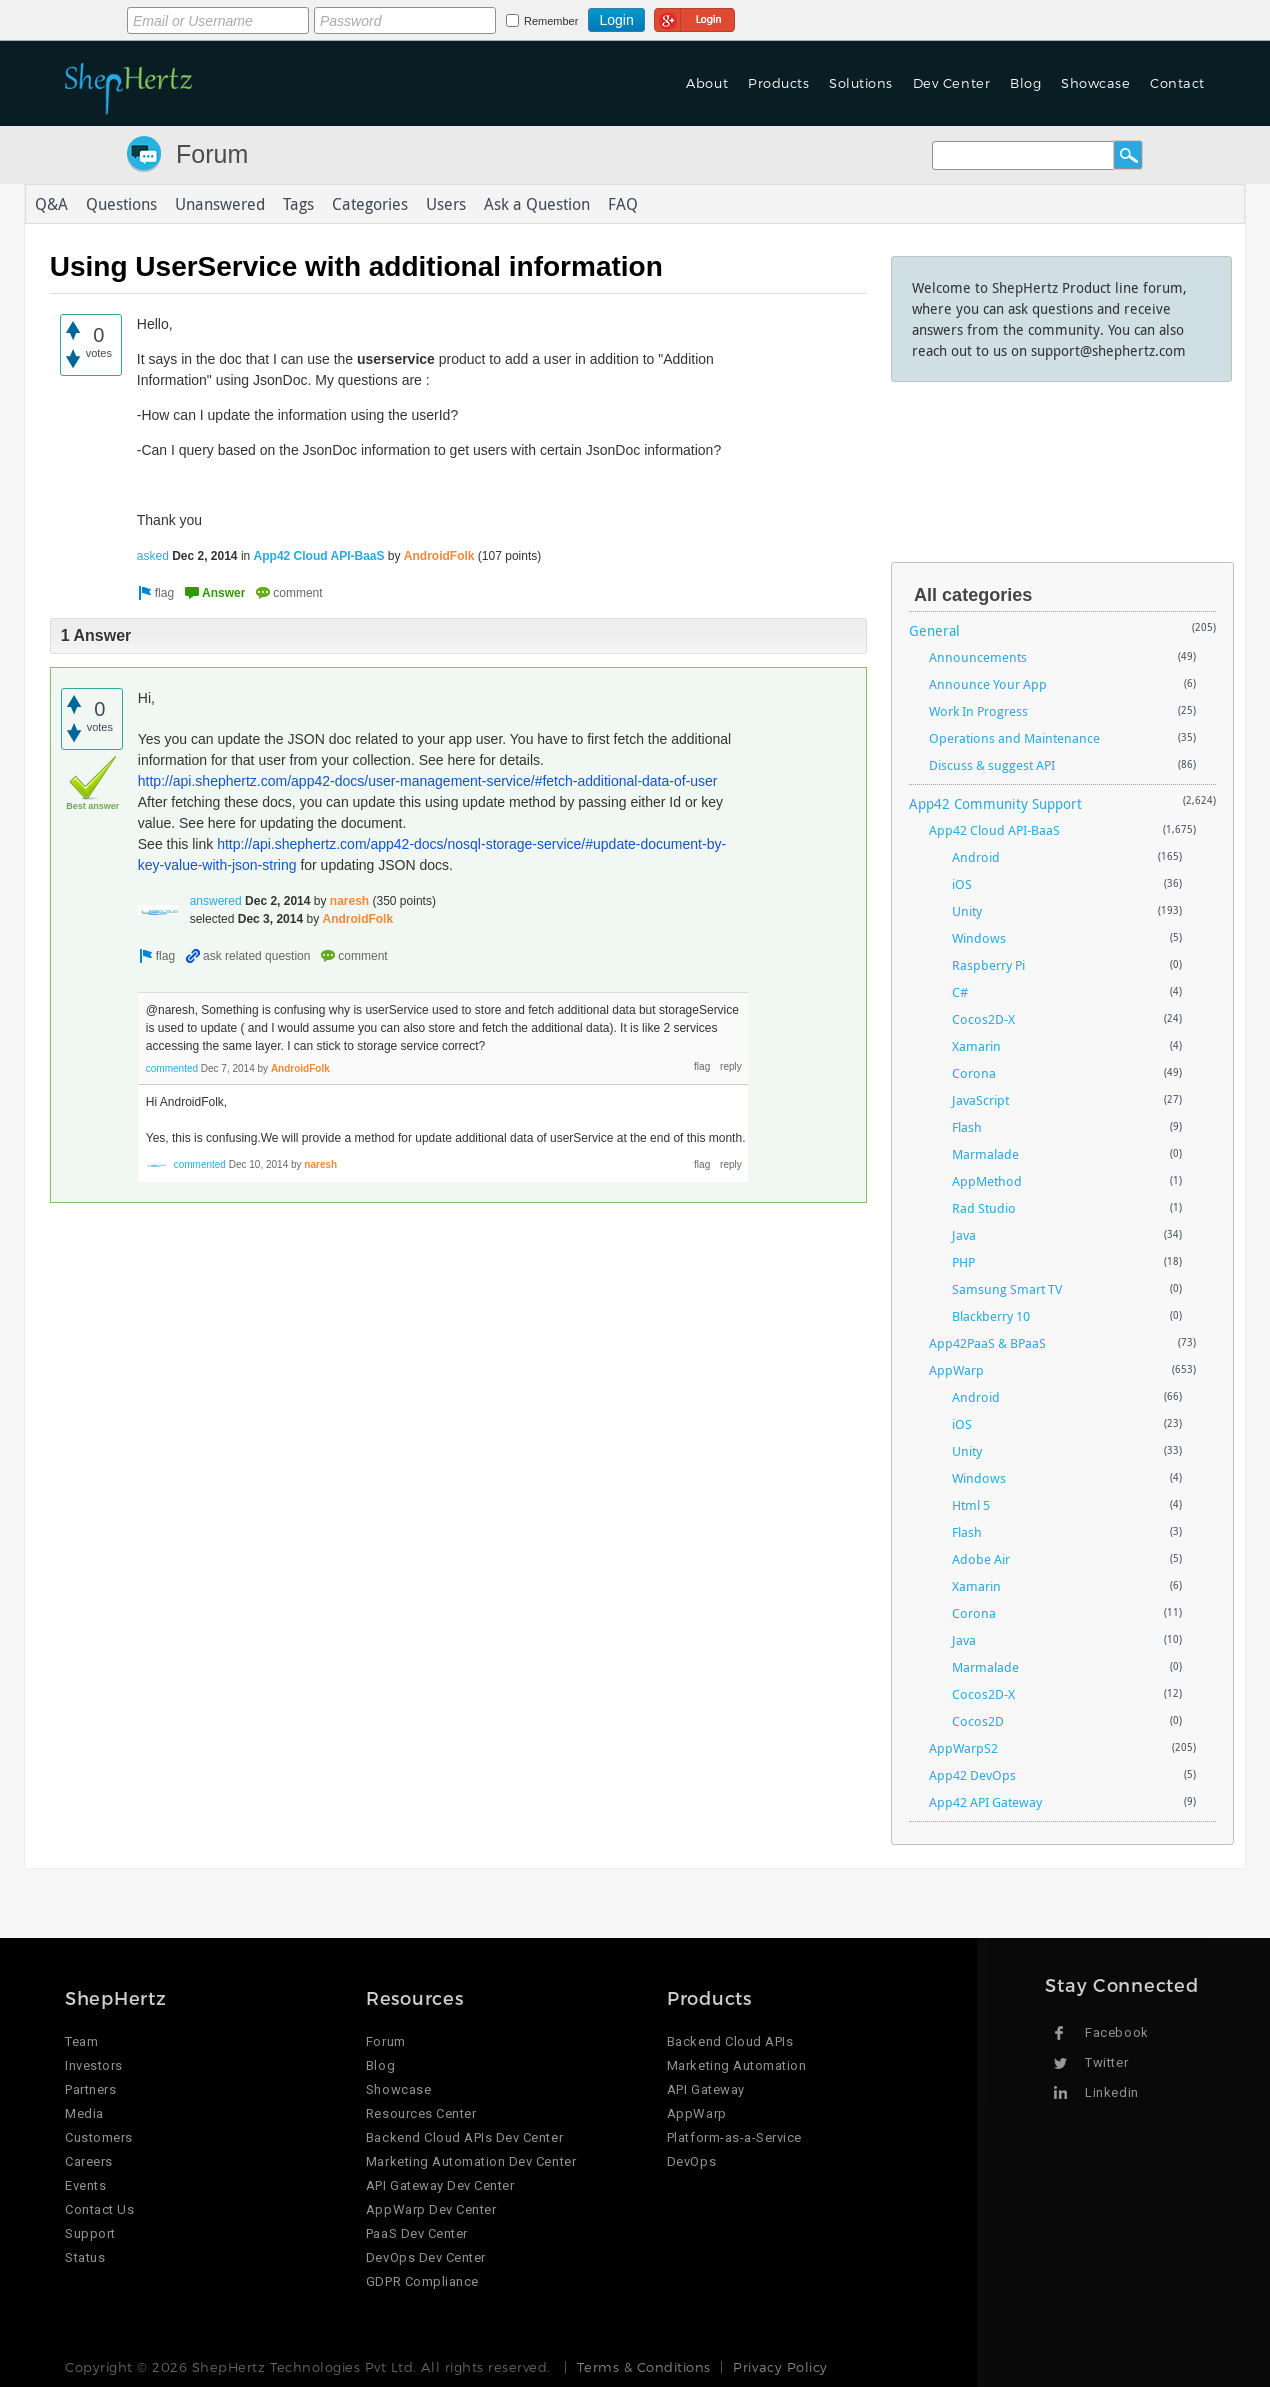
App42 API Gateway (985, 1802)
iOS (962, 884)
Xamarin (976, 1046)
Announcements (978, 657)
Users (446, 204)
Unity (967, 911)
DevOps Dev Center (426, 2257)
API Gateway (706, 2089)
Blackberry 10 (991, 1316)
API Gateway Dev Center (440, 2185)
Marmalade (985, 1154)
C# (960, 992)
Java (964, 1235)
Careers (89, 2161)
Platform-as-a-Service (734, 2137)
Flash (967, 1127)
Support (90, 2233)
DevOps (691, 2161)
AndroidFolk (439, 556)
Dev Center (951, 83)
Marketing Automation (736, 2065)
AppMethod (987, 1181)
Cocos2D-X (983, 1019)
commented (172, 1068)
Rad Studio (984, 1208)
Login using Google (694, 17)
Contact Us (99, 2209)
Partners (90, 2089)
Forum (212, 154)
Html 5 (971, 1505)
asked (153, 556)
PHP (963, 1262)
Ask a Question (537, 204)
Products (778, 83)
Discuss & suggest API (992, 765)
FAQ (623, 204)
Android (976, 857)
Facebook (1116, 2032)
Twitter (1106, 2062)
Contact (1177, 83)
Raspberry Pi (988, 965)
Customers (99, 2137)
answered (216, 901)
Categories (370, 204)
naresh (349, 901)
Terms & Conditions (643, 2367)
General (934, 630)
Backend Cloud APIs (730, 2041)
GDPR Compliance (422, 2281)
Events (85, 2185)
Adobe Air (981, 1559)
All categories (973, 595)
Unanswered (220, 204)
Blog (1025, 83)
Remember (551, 21)
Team (81, 2041)
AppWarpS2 (963, 1748)
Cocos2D (978, 1721)
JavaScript (980, 1100)
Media (84, 2113)
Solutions (861, 83)
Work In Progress (978, 711)
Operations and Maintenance (1014, 738)
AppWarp (956, 1370)
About (707, 83)
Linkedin (1111, 2092)
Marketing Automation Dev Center (471, 2161)
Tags (298, 204)
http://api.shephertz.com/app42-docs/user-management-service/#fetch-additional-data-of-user (428, 781)
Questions (121, 204)
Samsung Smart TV (1007, 1289)
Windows (979, 938)
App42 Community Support (995, 803)
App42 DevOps (972, 1775)
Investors (94, 2065)
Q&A (51, 204)
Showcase (1095, 83)
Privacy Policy (780, 2367)
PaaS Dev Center (417, 2233)
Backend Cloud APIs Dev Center (464, 2137)
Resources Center (421, 2113)
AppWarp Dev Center (431, 2209)
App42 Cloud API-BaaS (319, 556)
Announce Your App (988, 684)
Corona (974, 1073)
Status (85, 2257)
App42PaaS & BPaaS (987, 1343)
